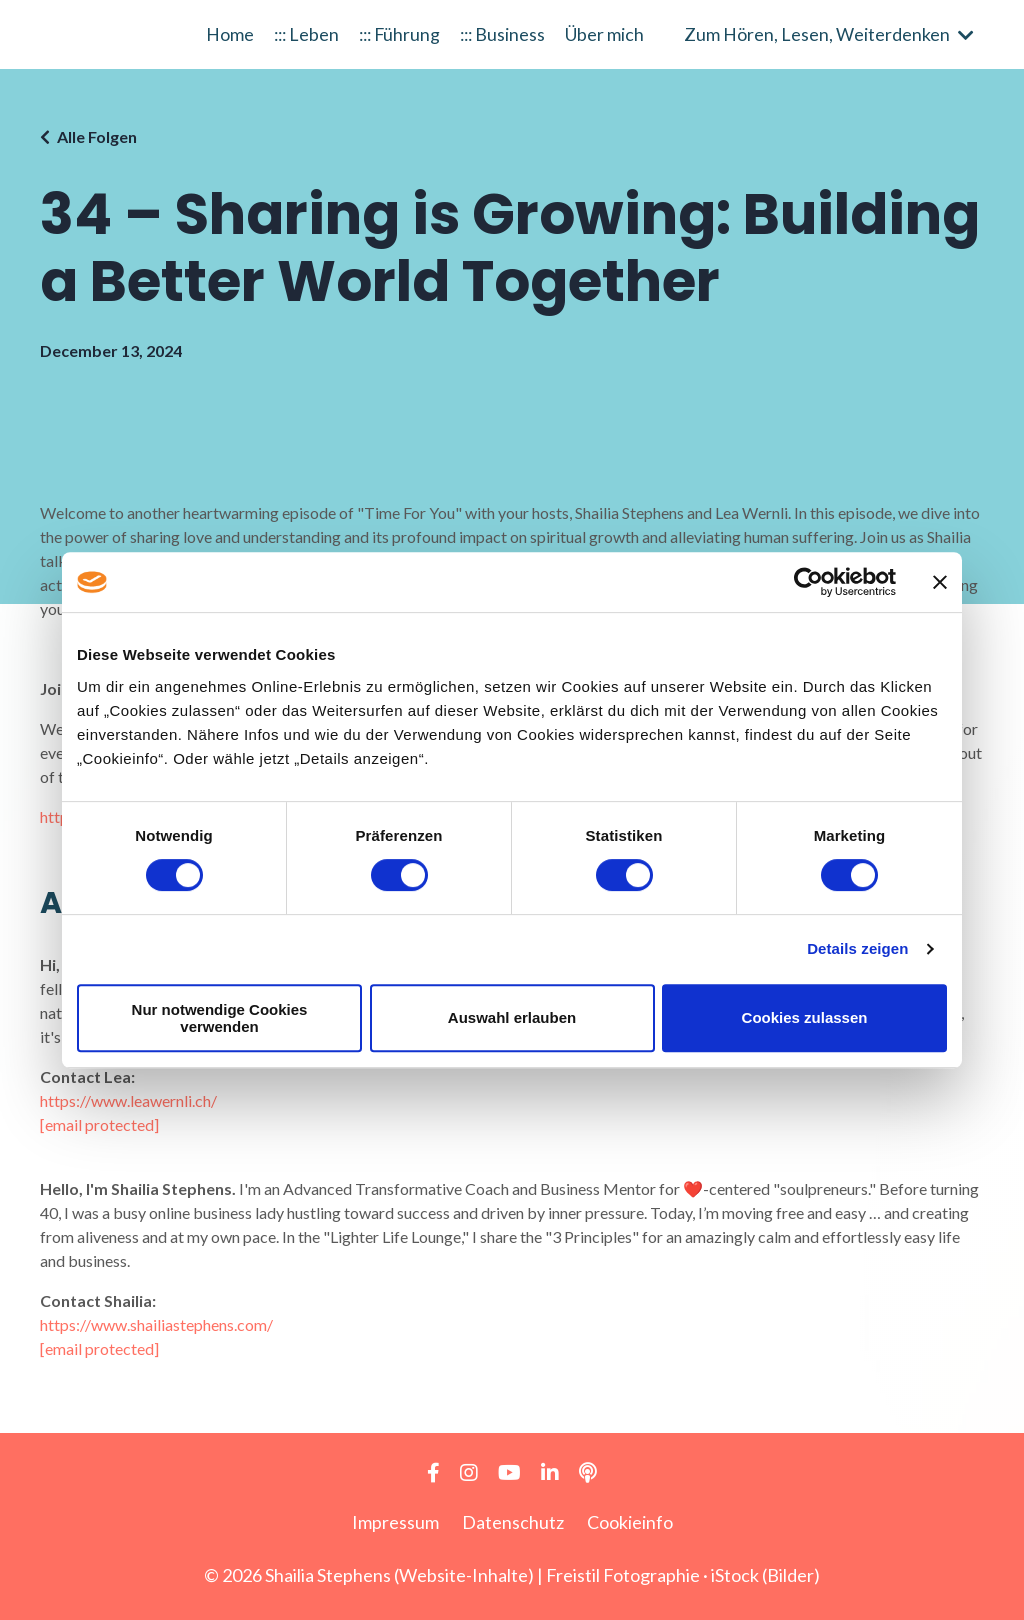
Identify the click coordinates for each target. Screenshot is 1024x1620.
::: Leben (303, 34)
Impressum (395, 1522)
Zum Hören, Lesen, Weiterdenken (829, 34)
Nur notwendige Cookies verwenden (220, 1018)
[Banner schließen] (940, 582)
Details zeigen (857, 948)
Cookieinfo (630, 1522)
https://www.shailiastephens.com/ (156, 1324)
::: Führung (399, 34)
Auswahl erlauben (512, 1017)
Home (225, 34)
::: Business (506, 34)
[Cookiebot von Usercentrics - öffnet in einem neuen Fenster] (808, 582)
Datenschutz (513, 1522)
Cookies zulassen (805, 1017)
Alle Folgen (97, 136)
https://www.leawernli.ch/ (128, 1100)
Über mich (609, 34)
